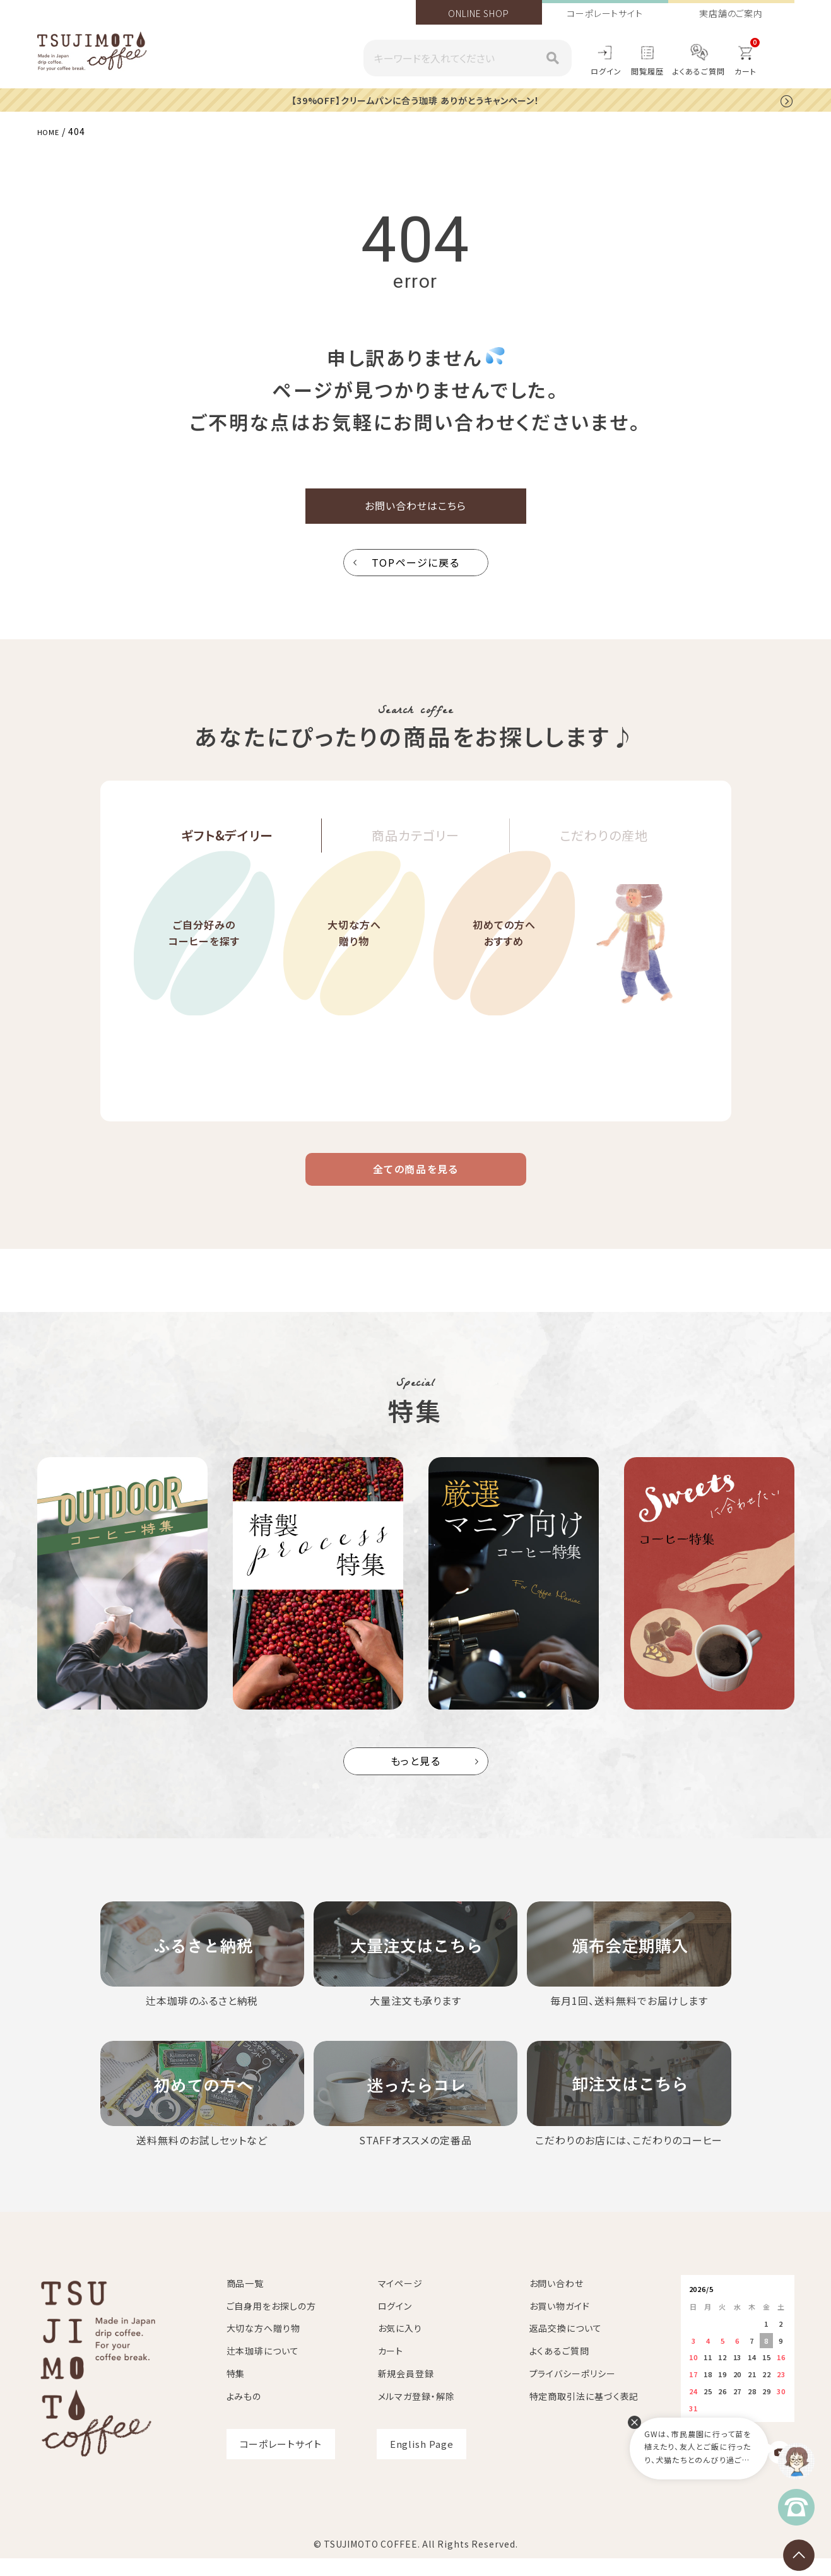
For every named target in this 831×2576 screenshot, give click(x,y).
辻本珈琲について (263, 2368)
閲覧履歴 (647, 71)
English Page (422, 2461)
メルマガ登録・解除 (416, 2413)
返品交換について (565, 2345)
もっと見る (415, 1778)
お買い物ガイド (559, 2323)
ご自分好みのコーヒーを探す (204, 976)
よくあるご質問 (698, 71)
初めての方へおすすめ (504, 976)
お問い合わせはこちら (415, 509)
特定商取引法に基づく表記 (584, 2413)
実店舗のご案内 (731, 13)
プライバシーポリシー (572, 2390)
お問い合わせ (556, 2300)
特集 (236, 2390)
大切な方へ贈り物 (354, 976)
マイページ (400, 2300)
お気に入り (400, 2345)
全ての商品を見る (415, 1182)
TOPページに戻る (415, 570)
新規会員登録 (406, 2390)
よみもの (244, 2413)
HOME (51, 130)
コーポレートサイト (605, 13)
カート (391, 2368)
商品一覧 (245, 2300)
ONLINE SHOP (478, 13)
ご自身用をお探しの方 (271, 2323)
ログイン (606, 71)
